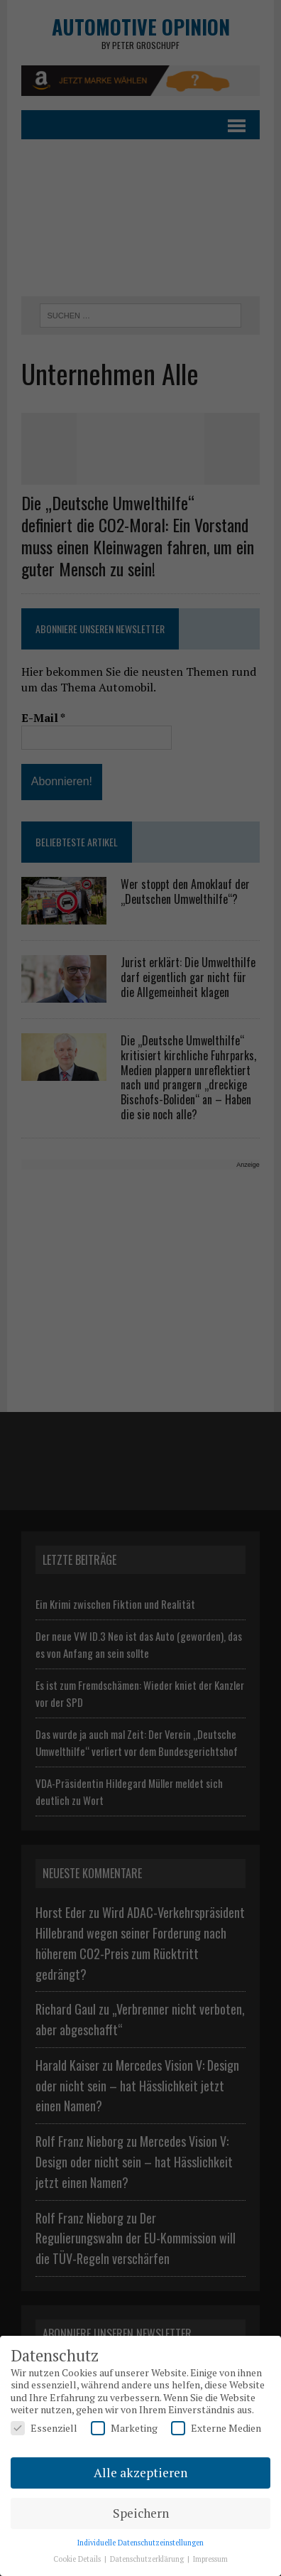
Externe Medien (216, 2428)
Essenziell (44, 2428)
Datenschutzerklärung (148, 2559)
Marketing (124, 2428)
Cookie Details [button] (78, 2559)
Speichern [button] (141, 2513)
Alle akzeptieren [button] (140, 2472)
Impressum (210, 2559)
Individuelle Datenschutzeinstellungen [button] (140, 2543)
